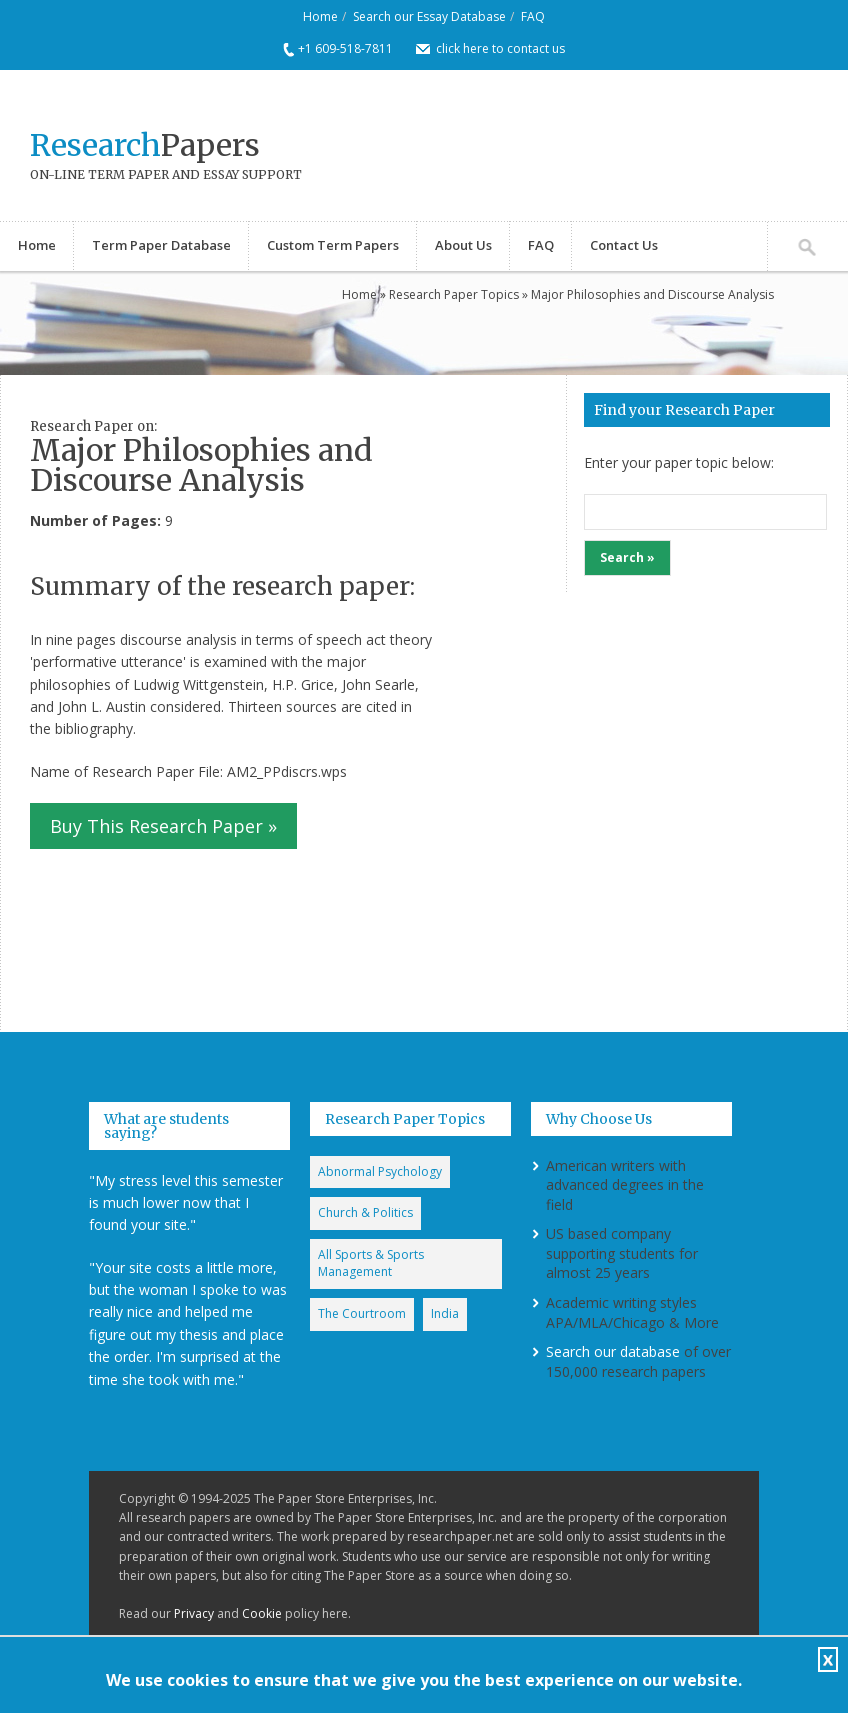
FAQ (533, 16)
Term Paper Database (161, 245)
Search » (627, 557)
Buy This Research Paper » (163, 826)
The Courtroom (362, 1313)
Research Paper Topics (454, 294)
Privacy (194, 1613)
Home (320, 16)
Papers (145, 145)
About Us (463, 245)
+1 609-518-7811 (345, 48)
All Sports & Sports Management (371, 1263)
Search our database (613, 1351)
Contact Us (624, 245)
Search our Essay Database (429, 16)
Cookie (262, 1613)
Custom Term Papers (333, 245)
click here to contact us (500, 48)
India (445, 1313)
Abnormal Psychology (380, 1171)
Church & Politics (365, 1212)
